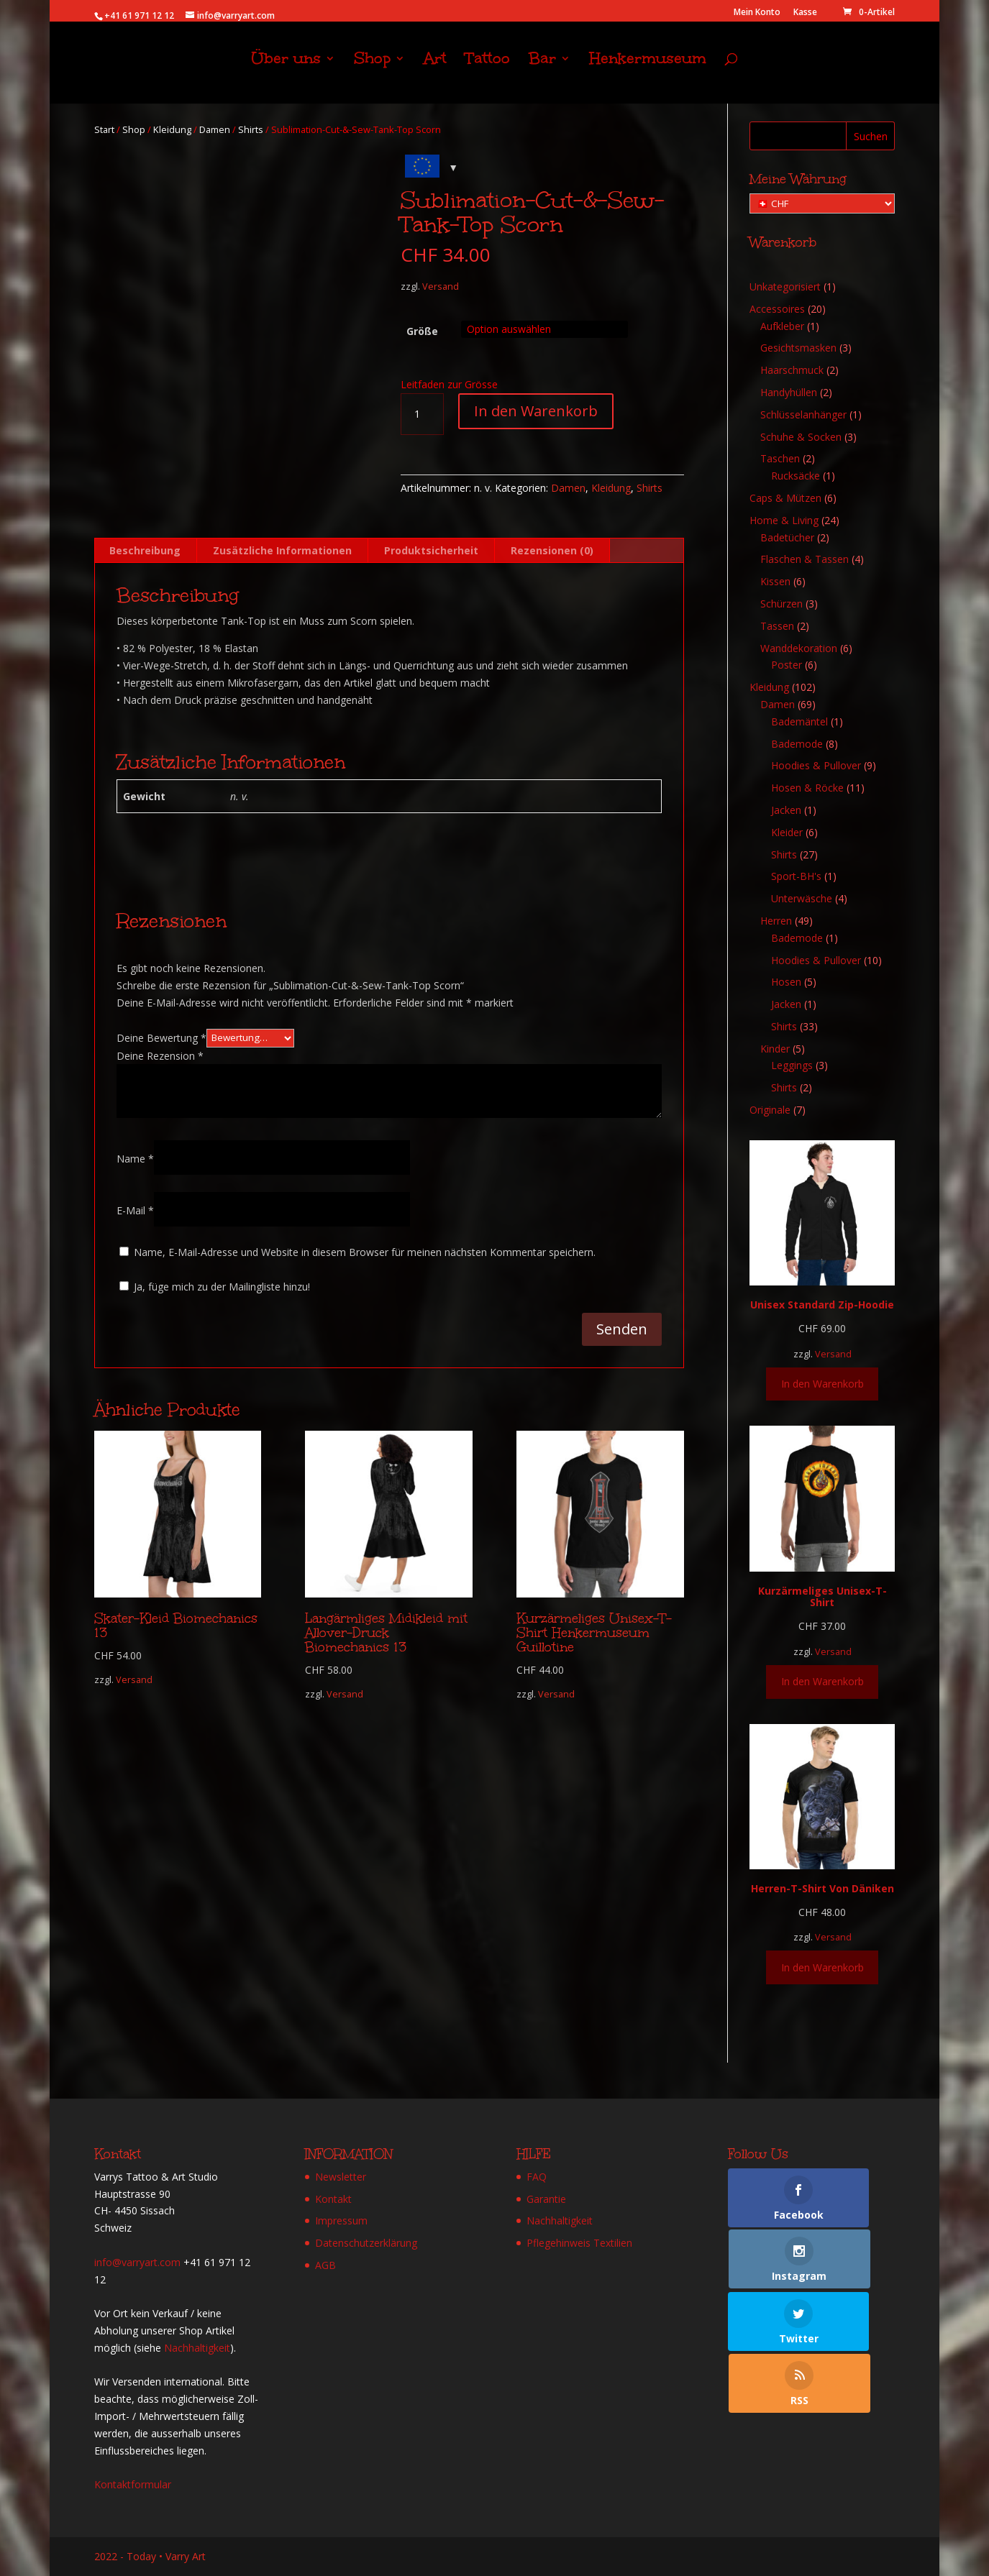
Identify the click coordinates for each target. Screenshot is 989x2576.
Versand (440, 286)
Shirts (250, 129)
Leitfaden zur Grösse (449, 384)
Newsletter (340, 2176)
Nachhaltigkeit (197, 2348)
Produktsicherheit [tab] (431, 550)
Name (135, 1158)
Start (104, 129)
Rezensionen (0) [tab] (552, 550)
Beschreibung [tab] (145, 550)
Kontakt (333, 2199)
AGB (325, 2265)
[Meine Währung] (822, 203)
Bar (542, 69)
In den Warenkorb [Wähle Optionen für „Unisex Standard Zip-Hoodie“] (822, 1383)
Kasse (805, 13)
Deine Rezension (160, 1056)
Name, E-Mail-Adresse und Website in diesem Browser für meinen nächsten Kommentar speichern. (365, 1252)
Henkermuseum (647, 69)
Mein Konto (757, 13)
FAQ (537, 2176)
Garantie (546, 2199)
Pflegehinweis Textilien (579, 2243)
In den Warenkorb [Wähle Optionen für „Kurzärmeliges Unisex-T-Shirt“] (822, 1681)
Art (435, 69)
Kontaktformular (132, 2484)
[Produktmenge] (422, 414)
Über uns (286, 69)
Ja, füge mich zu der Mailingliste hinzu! (214, 1286)
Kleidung (172, 129)
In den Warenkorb (536, 411)
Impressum (341, 2220)
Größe (422, 331)
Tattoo (487, 69)
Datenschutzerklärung (366, 2243)
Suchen (871, 136)
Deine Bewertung (161, 1037)
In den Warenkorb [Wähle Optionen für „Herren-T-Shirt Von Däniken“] (822, 1967)
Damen (214, 129)
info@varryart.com (137, 2262)
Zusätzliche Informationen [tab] (282, 550)
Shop (372, 69)
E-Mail (135, 1210)
